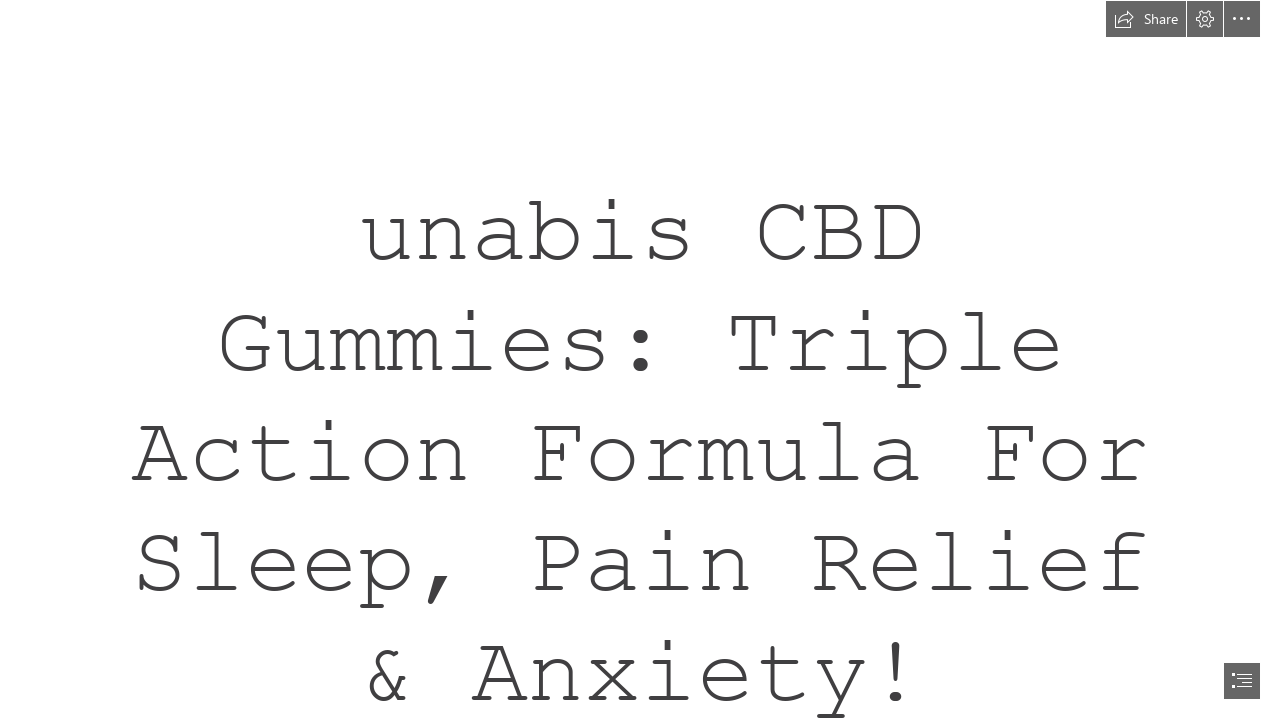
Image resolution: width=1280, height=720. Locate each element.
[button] (1146, 19)
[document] (640, 360)
